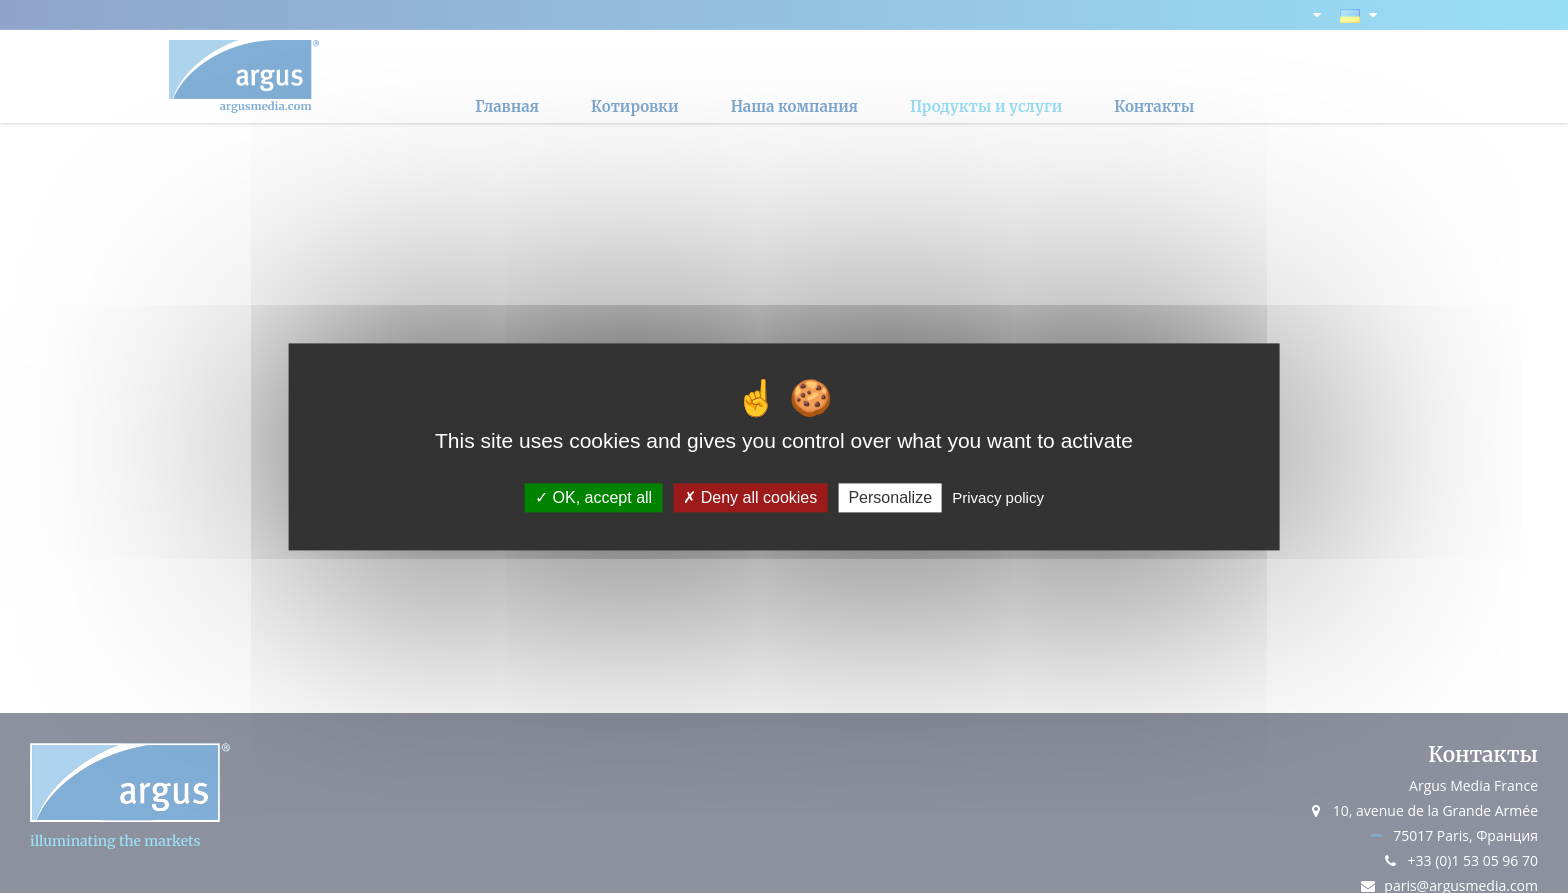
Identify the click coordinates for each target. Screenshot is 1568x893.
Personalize (890, 497)
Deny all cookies (750, 497)
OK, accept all (593, 497)
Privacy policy (998, 497)
